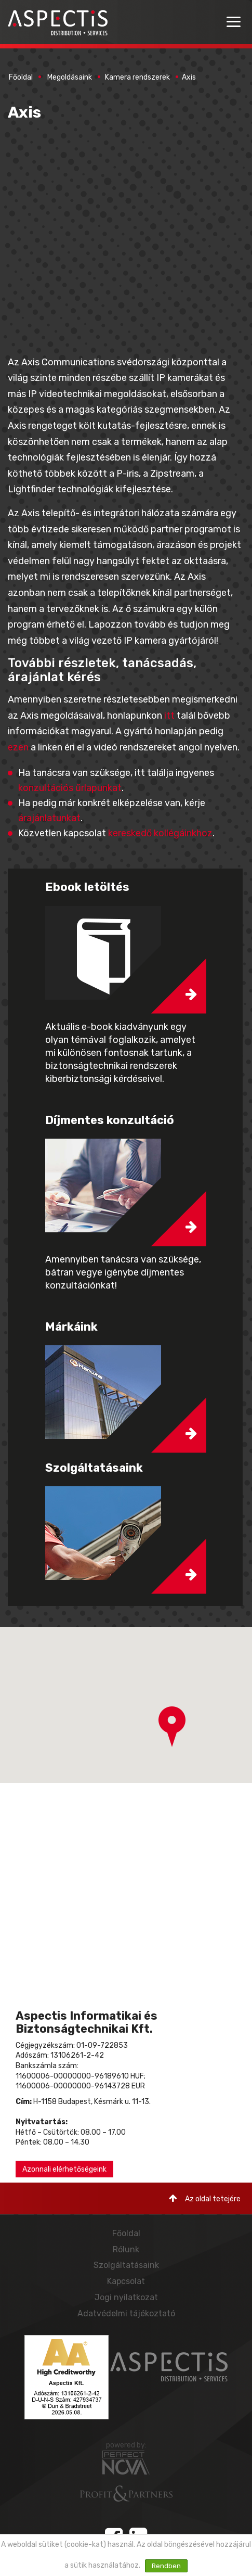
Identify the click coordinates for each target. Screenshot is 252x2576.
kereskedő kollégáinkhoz (160, 833)
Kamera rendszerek (137, 77)
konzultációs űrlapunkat (70, 788)
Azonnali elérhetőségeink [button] (64, 2169)
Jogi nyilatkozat (126, 2297)
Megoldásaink (69, 77)
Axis (189, 77)
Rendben (166, 2566)
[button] (171, 1726)
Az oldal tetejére (205, 2198)
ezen (18, 747)
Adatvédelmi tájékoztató (126, 2313)
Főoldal (21, 77)
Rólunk (126, 2249)
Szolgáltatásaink (126, 2265)
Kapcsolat (126, 2281)
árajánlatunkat (49, 818)
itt (169, 715)
